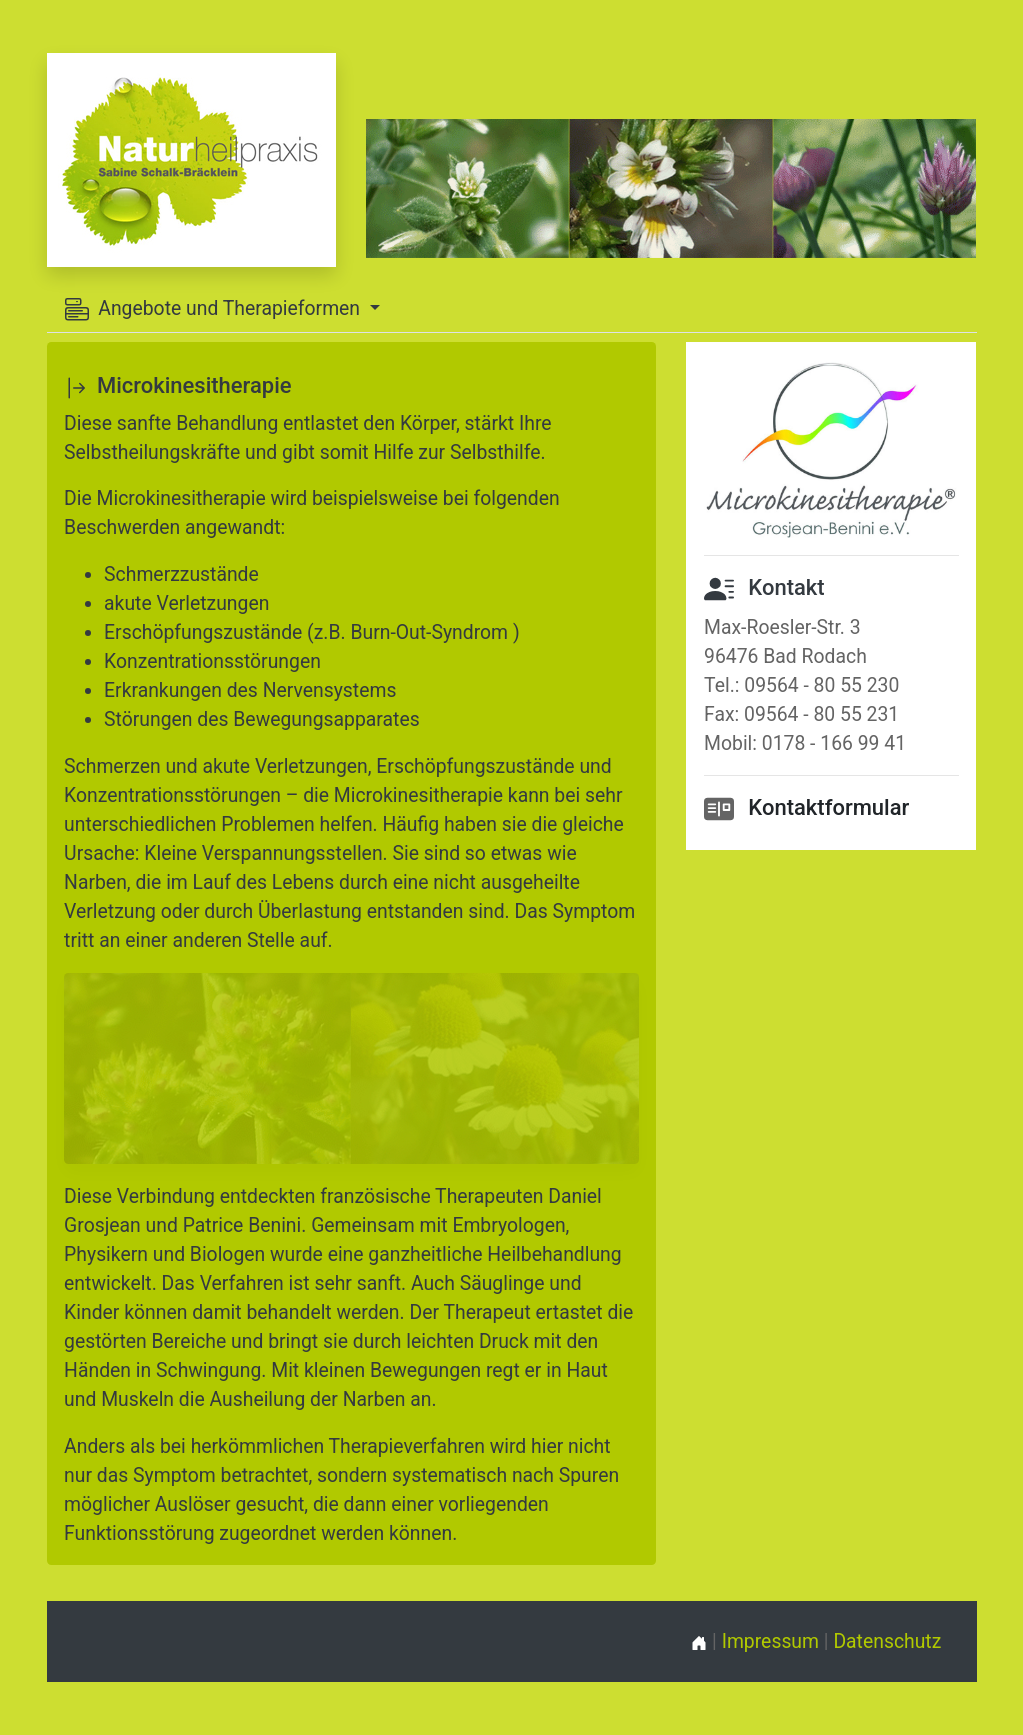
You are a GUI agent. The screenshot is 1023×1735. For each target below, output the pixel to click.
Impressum (770, 1641)
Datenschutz (887, 1641)
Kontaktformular (828, 807)
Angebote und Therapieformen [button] (215, 309)
